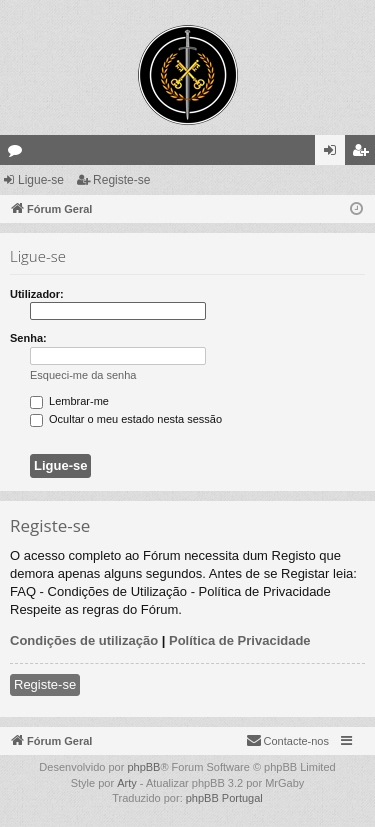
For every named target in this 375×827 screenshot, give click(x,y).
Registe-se (121, 180)
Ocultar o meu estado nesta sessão (126, 419)
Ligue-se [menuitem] (334, 154)
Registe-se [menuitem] (364, 154)
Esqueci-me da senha (83, 375)
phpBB (143, 767)
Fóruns (19, 154)
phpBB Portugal (224, 798)
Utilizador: (37, 294)
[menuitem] (287, 741)
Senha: (28, 338)
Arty (127, 783)
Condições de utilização (84, 640)
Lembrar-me (69, 401)
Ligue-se (41, 180)
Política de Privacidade (240, 640)
